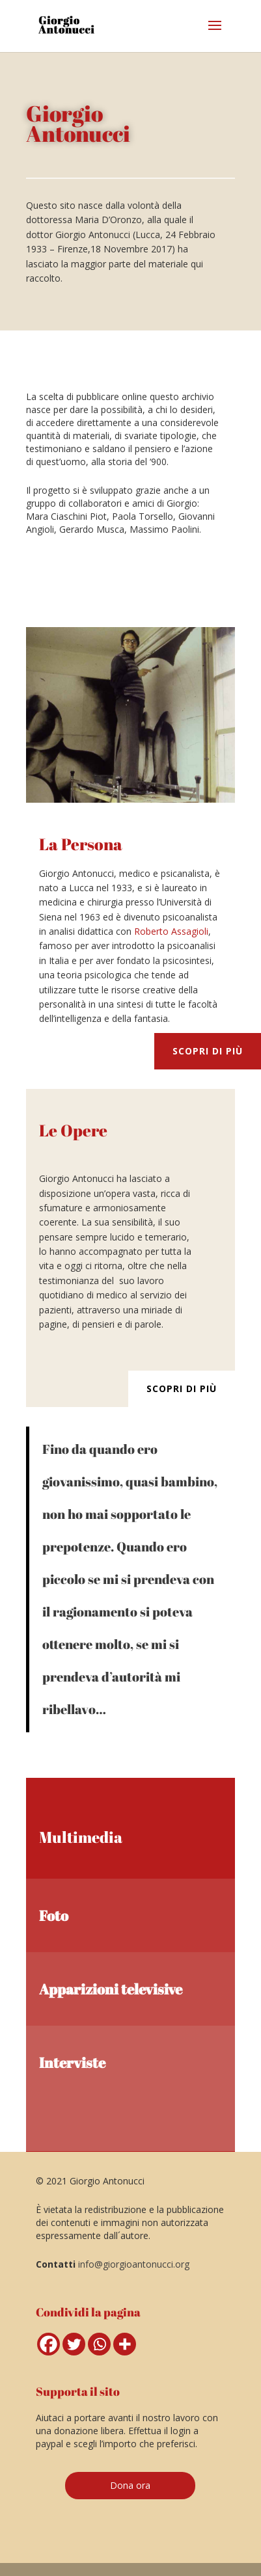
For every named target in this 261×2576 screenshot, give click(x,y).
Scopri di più (207, 1051)
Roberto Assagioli (171, 931)
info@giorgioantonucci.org (133, 2264)
